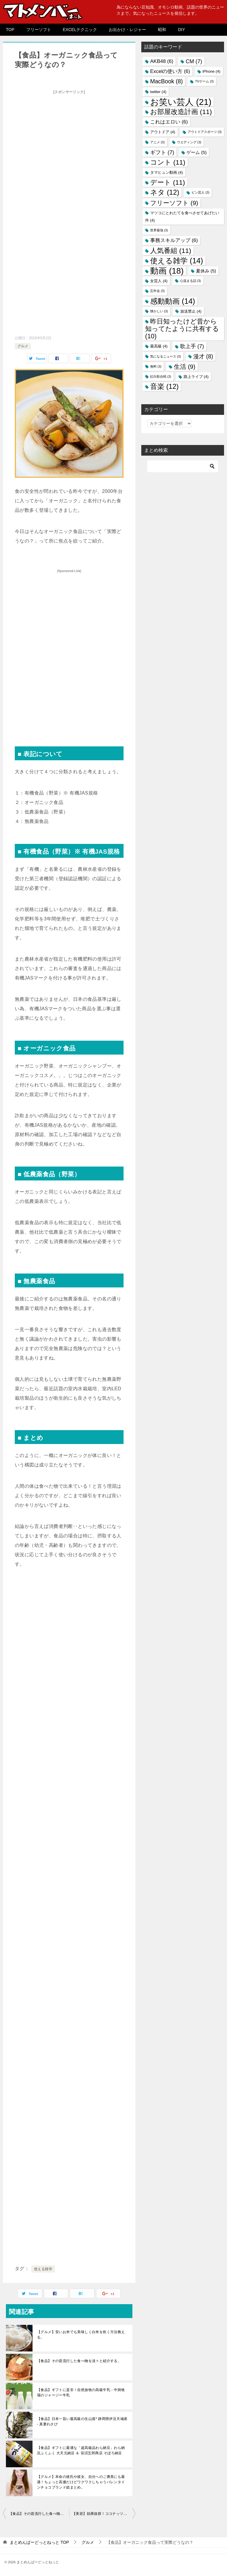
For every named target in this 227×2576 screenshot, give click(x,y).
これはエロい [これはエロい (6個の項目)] (169, 122)
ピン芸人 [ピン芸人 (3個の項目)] (200, 192)
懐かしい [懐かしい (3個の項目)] (159, 311)
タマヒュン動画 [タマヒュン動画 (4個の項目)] (166, 172)
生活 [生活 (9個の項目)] (184, 366)
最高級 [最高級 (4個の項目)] (159, 346)
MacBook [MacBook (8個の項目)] (166, 81)
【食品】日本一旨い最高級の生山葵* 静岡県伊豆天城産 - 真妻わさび (82, 2421)
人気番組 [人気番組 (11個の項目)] (170, 250)
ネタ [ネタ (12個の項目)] (164, 192)
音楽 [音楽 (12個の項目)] (164, 386)
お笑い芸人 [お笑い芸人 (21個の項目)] (180, 102)
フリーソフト (38, 29)
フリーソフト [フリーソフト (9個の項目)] (174, 202)
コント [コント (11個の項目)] (167, 162)
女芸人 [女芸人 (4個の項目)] (159, 281)
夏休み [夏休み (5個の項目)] (206, 270)
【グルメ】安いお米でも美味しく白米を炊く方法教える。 (81, 2334)
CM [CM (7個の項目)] (194, 61)
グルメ (22, 346)
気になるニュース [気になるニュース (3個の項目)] (165, 356)
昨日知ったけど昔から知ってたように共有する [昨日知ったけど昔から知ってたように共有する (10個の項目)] (182, 329)
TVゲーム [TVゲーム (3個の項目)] (204, 81)
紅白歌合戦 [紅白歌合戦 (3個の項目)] (160, 376)
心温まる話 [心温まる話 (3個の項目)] (190, 280)
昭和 (162, 29)
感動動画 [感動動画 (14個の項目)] (172, 301)
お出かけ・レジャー (127, 29)
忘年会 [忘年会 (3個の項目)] (157, 291)
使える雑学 (43, 2269)
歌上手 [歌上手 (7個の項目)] (192, 346)
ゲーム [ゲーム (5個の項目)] (197, 152)
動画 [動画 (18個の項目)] (167, 271)
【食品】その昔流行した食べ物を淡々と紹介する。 (79, 2361)
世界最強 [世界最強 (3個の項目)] (159, 230)
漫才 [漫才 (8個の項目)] (203, 356)
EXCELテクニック (80, 29)
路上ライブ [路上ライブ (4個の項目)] (196, 376)
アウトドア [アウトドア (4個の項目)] (162, 132)
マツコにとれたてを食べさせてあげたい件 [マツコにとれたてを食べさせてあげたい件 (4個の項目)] (182, 216)
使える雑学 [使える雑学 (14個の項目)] (176, 260)
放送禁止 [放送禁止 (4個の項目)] (191, 311)
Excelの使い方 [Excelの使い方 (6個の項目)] (170, 71)
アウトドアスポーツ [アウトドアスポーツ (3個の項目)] (205, 132)
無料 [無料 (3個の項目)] (155, 366)
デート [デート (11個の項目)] (167, 182)
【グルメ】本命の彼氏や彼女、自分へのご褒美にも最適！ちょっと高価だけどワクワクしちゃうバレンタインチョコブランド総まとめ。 (81, 2482)
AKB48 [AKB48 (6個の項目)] (161, 61)
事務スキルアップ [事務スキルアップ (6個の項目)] (174, 240)
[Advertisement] (69, 138)
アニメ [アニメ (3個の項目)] (157, 142)
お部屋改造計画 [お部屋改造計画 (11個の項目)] (181, 112)
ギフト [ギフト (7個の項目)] (162, 152)
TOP (10, 29)
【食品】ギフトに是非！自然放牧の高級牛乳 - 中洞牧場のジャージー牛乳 (81, 2392)
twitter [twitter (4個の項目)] (158, 92)
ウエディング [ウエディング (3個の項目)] (189, 142)
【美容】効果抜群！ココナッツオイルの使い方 (103, 2514)
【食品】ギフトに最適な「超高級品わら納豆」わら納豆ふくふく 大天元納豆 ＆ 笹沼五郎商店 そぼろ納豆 (81, 2450)
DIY (181, 29)
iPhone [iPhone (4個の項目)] (211, 71)
